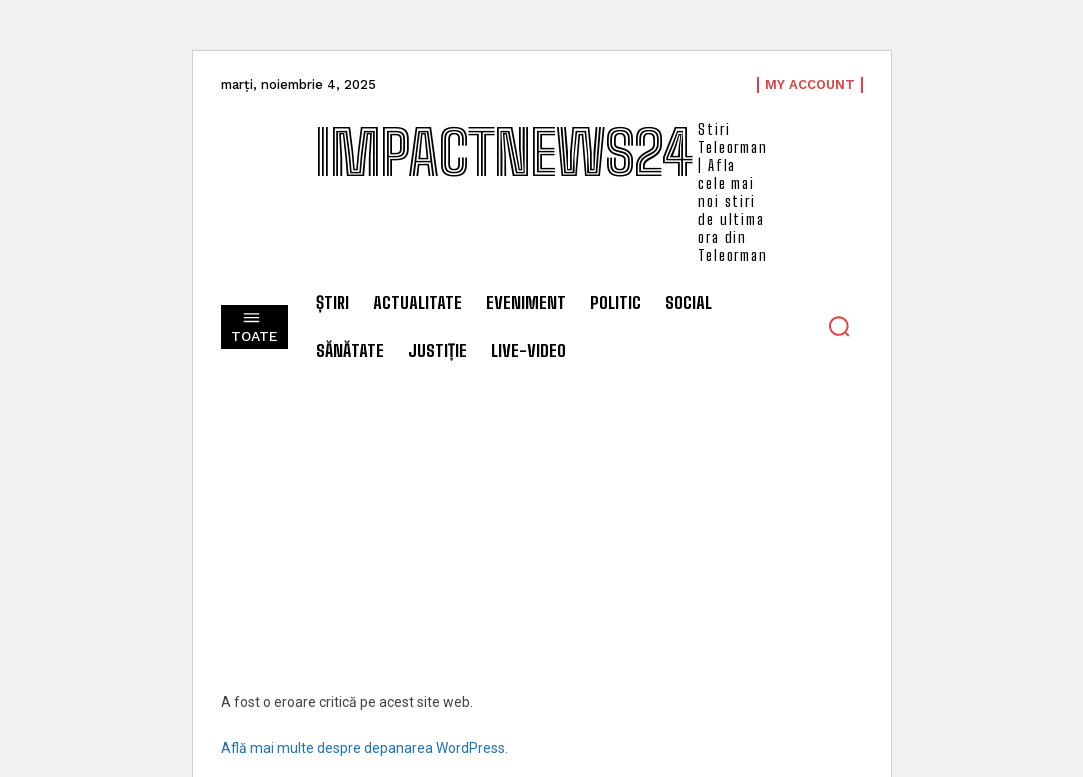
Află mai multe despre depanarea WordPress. (364, 748)
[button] (839, 326)
